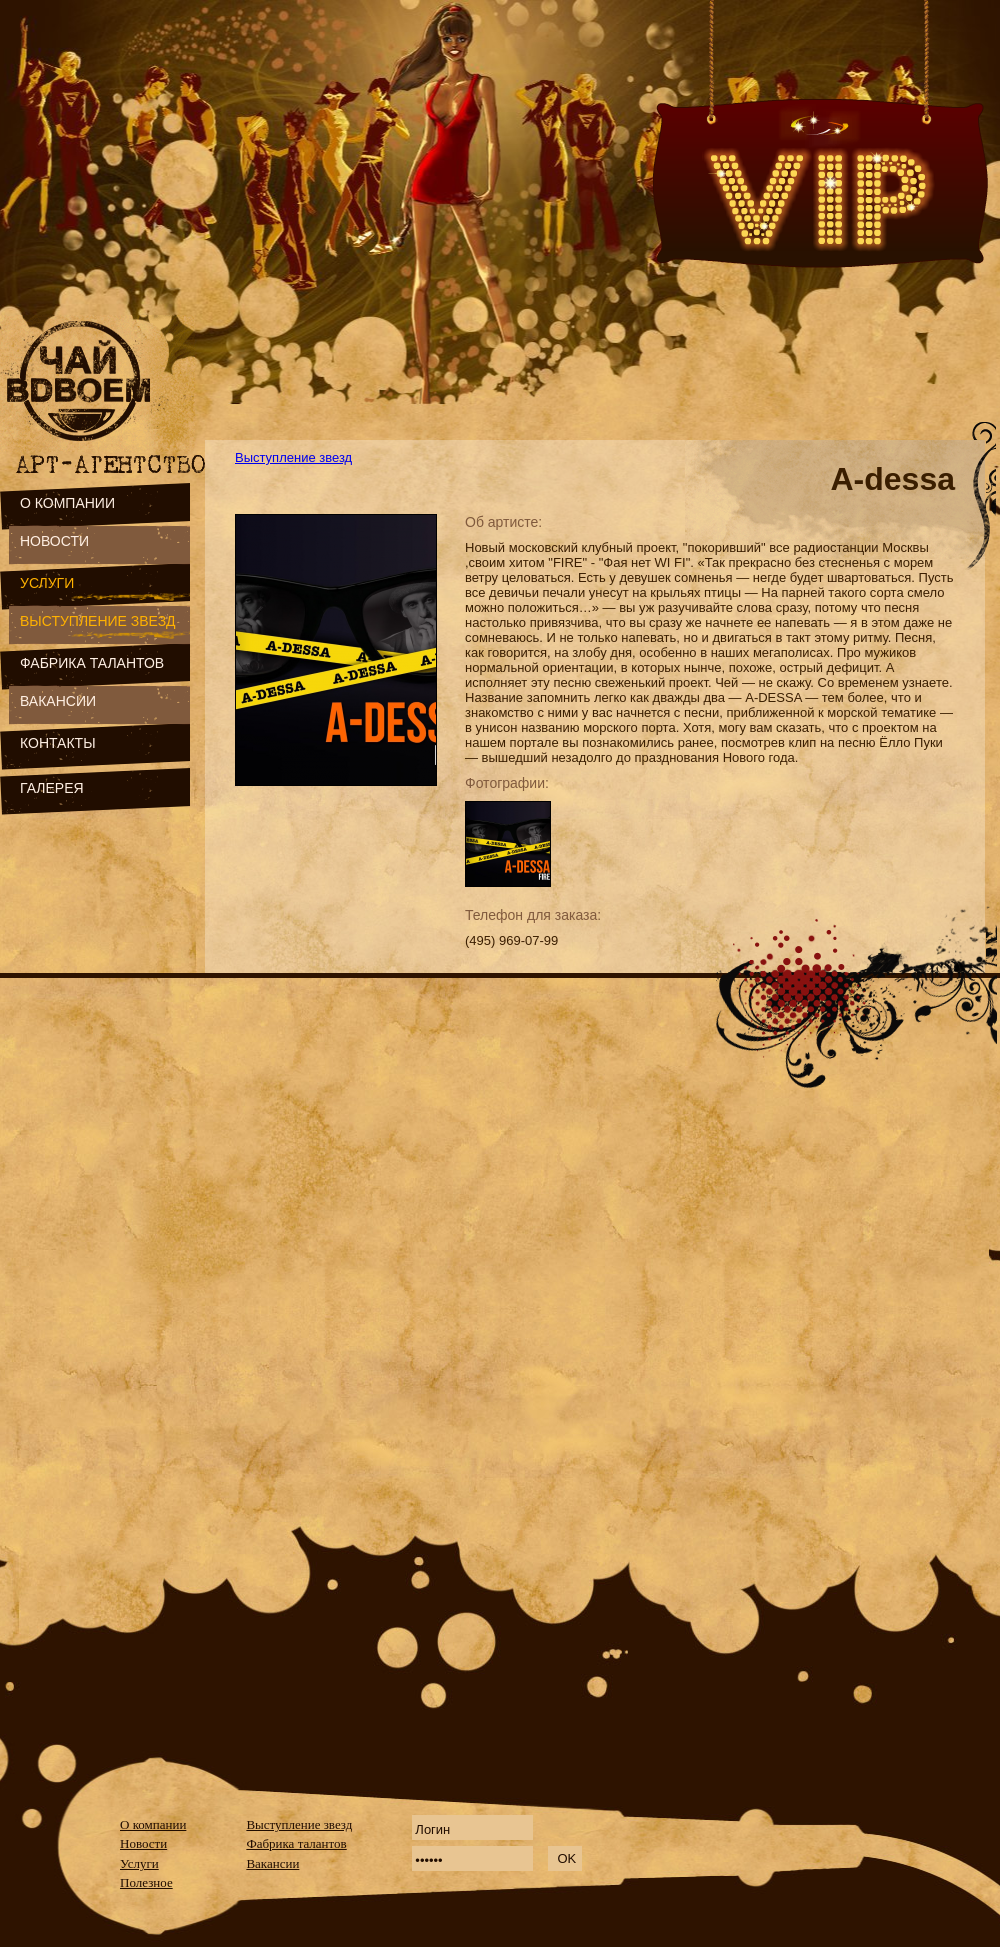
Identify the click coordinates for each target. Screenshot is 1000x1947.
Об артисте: (503, 522)
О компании (153, 1824)
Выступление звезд (293, 457)
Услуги (139, 1863)
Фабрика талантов (296, 1843)
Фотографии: (507, 783)
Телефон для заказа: (533, 915)
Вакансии (272, 1863)
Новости (143, 1843)
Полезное (146, 1882)
